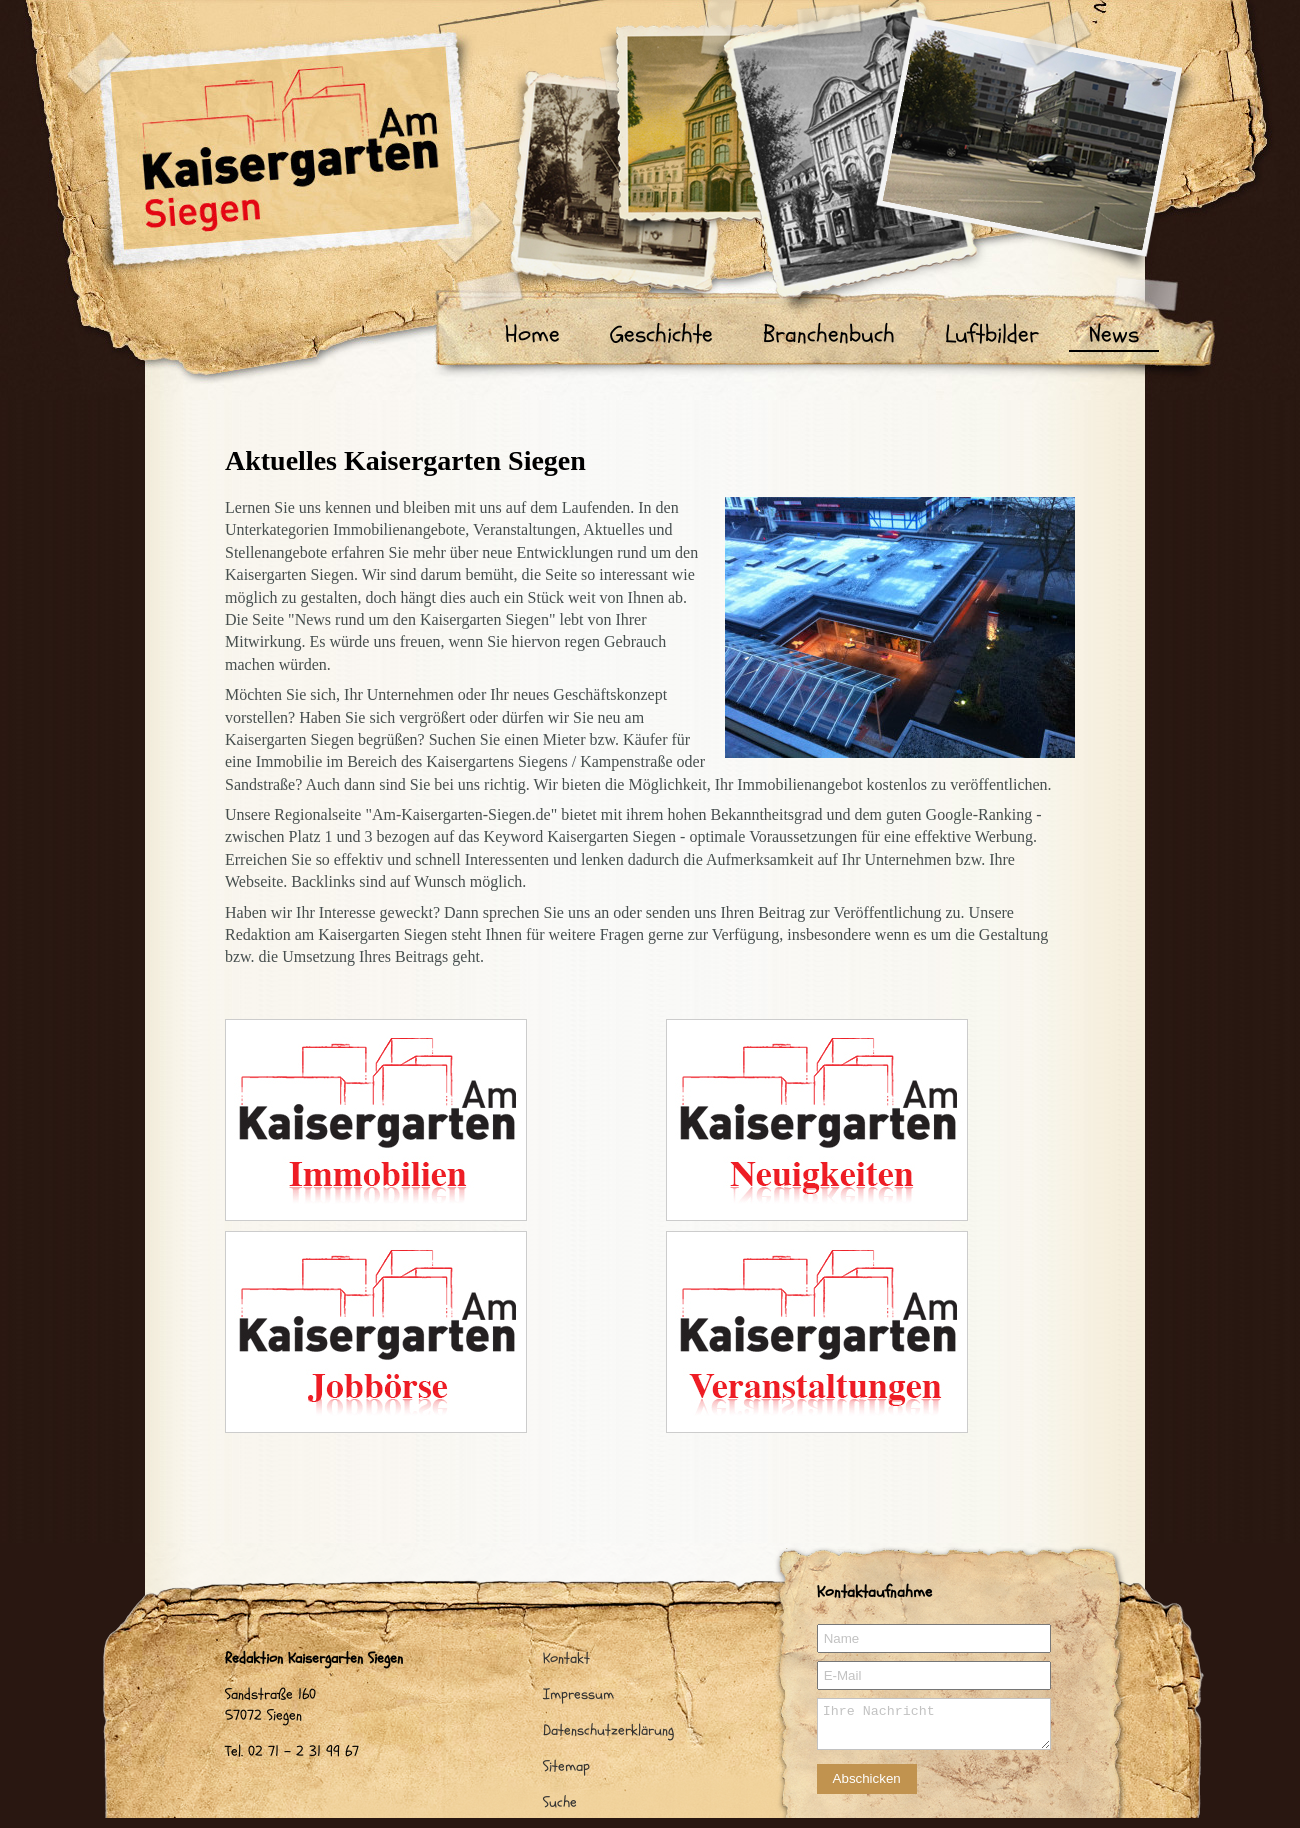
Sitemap (566, 1766)
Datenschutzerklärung (608, 1730)
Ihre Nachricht (934, 1724)
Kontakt (566, 1658)
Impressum (578, 1694)
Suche (560, 1802)
